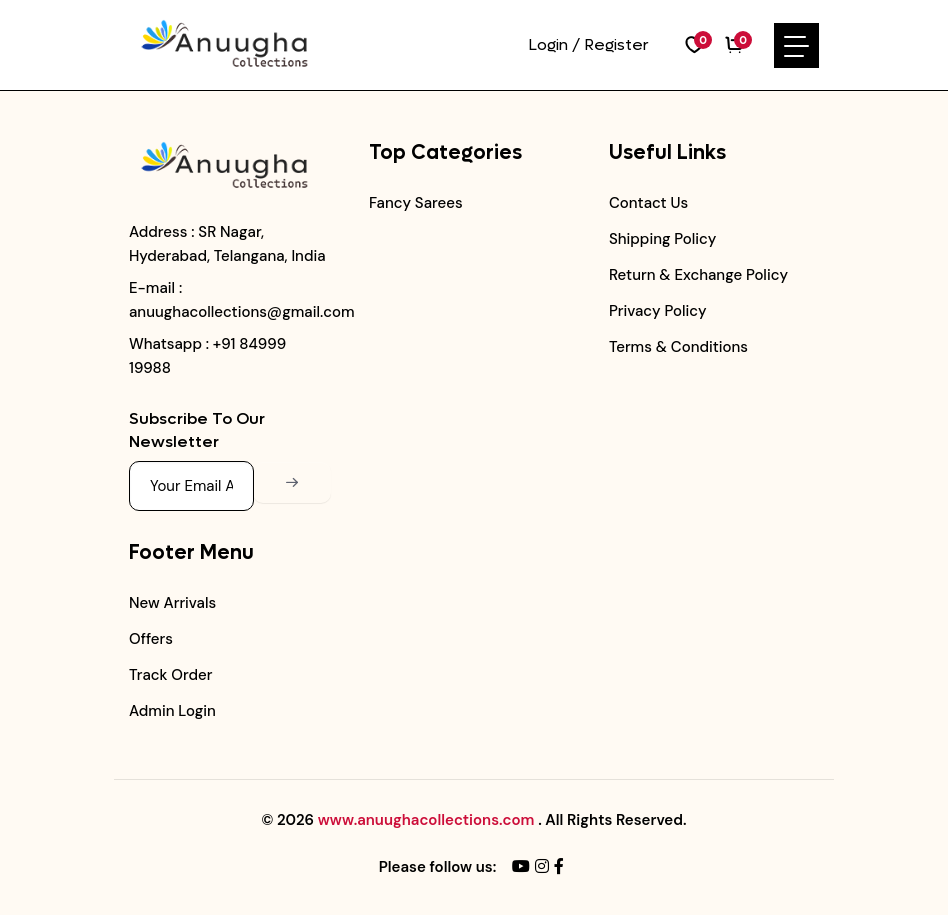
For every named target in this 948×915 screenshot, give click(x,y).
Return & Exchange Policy (698, 275)
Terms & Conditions (678, 347)
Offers (151, 639)
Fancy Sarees (416, 203)
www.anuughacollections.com (426, 820)
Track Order (170, 675)
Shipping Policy (662, 239)
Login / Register (588, 45)
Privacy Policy (658, 311)
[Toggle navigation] (796, 45)
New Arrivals (172, 603)
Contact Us (648, 203)
